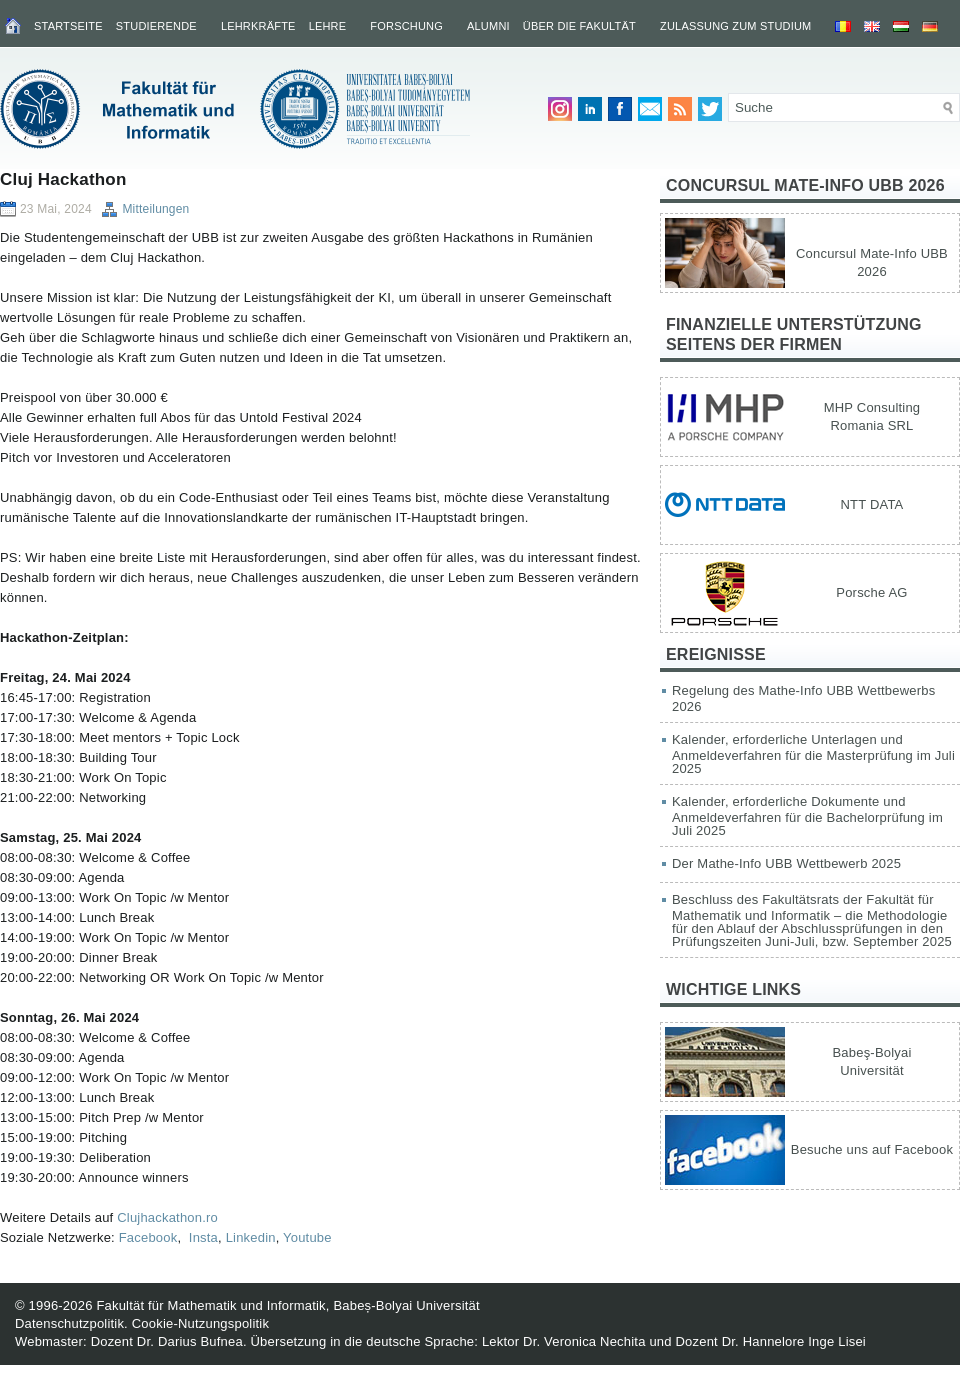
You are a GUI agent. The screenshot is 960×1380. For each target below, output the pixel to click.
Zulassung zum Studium (735, 26)
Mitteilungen (155, 209)
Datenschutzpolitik (69, 1323)
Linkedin (251, 1237)
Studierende (156, 26)
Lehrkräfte (258, 26)
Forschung (406, 26)
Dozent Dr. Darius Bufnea (167, 1341)
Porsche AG (871, 592)
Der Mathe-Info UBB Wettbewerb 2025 (786, 863)
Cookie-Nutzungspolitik (200, 1323)
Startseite (68, 26)
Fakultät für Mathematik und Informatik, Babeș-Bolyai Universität (287, 1305)
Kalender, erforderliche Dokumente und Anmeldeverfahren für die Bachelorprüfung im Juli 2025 (807, 816)
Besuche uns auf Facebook (872, 1149)
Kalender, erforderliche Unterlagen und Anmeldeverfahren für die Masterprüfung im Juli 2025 (813, 754)
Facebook (148, 1237)
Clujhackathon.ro (167, 1217)
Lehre (328, 26)
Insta (201, 1237)
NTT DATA (872, 504)
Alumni (488, 26)
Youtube (307, 1237)
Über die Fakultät (579, 26)
